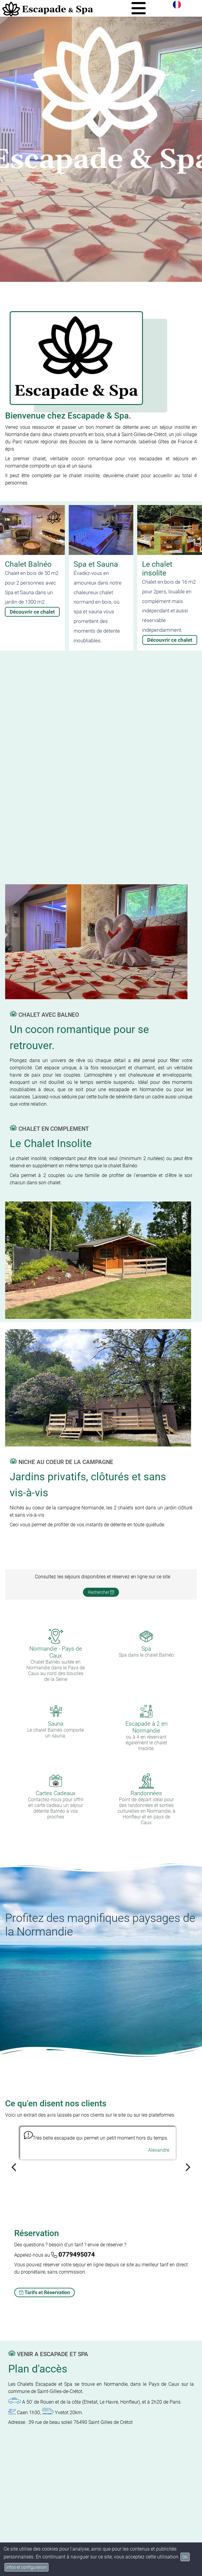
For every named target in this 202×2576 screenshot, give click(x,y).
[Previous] (15, 2167)
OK (185, 2557)
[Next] (187, 2167)
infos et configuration (26, 2567)
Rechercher (101, 1592)
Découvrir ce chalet (32, 612)
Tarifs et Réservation (44, 2292)
